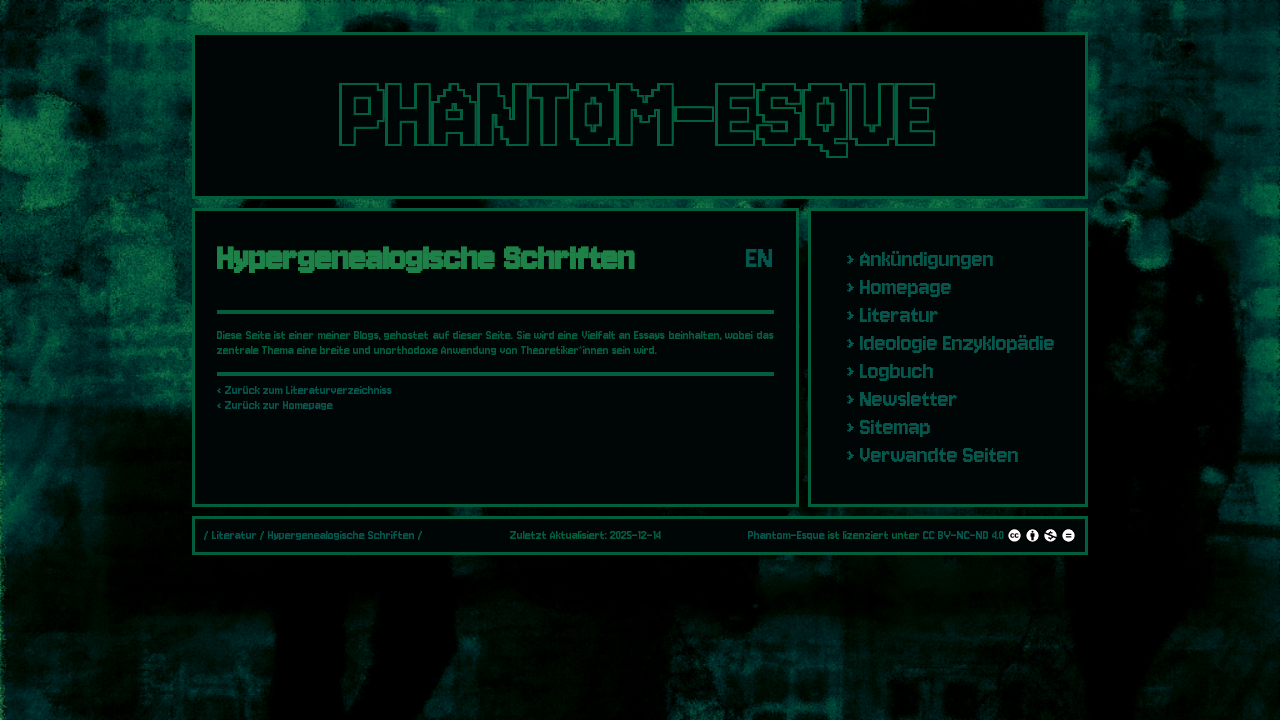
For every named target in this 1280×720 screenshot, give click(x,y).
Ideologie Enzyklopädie (957, 343)
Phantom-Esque (786, 535)
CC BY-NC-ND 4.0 (999, 535)
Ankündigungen (927, 259)
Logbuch (897, 371)
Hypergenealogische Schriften (341, 535)
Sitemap (895, 427)
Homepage (906, 287)
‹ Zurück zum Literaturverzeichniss (304, 390)
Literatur (899, 315)
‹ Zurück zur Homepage (275, 405)
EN (760, 258)
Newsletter (909, 399)
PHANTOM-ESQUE (640, 115)
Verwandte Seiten (939, 455)
